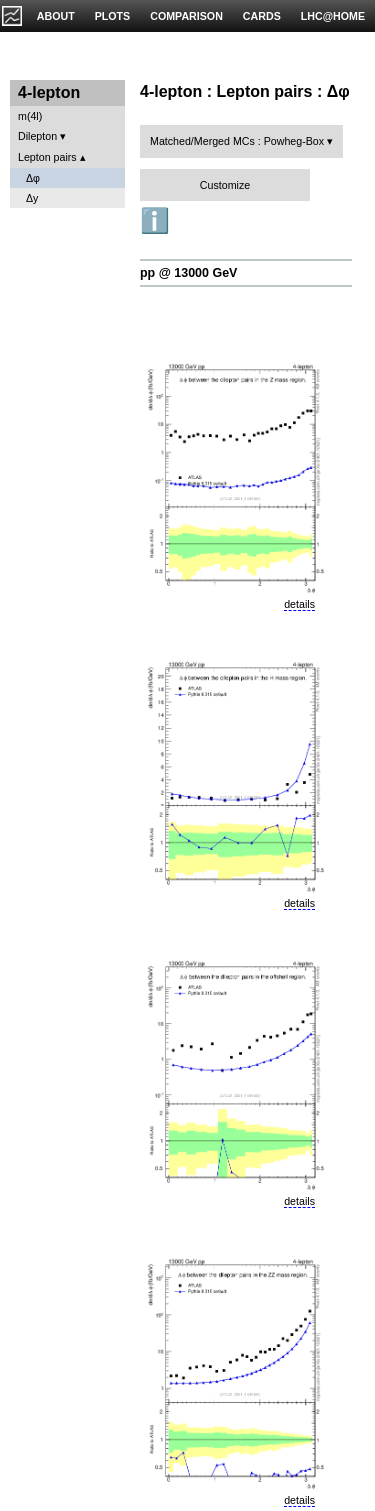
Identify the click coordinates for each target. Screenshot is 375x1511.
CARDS (262, 16)
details (299, 604)
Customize (225, 185)
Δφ (33, 178)
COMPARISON (186, 16)
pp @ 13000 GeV (188, 273)
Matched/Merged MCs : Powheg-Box (237, 141)
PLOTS (113, 16)
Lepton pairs (47, 157)
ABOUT (56, 16)
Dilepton (37, 136)
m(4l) (30, 116)
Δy (32, 198)
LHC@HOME (333, 16)
